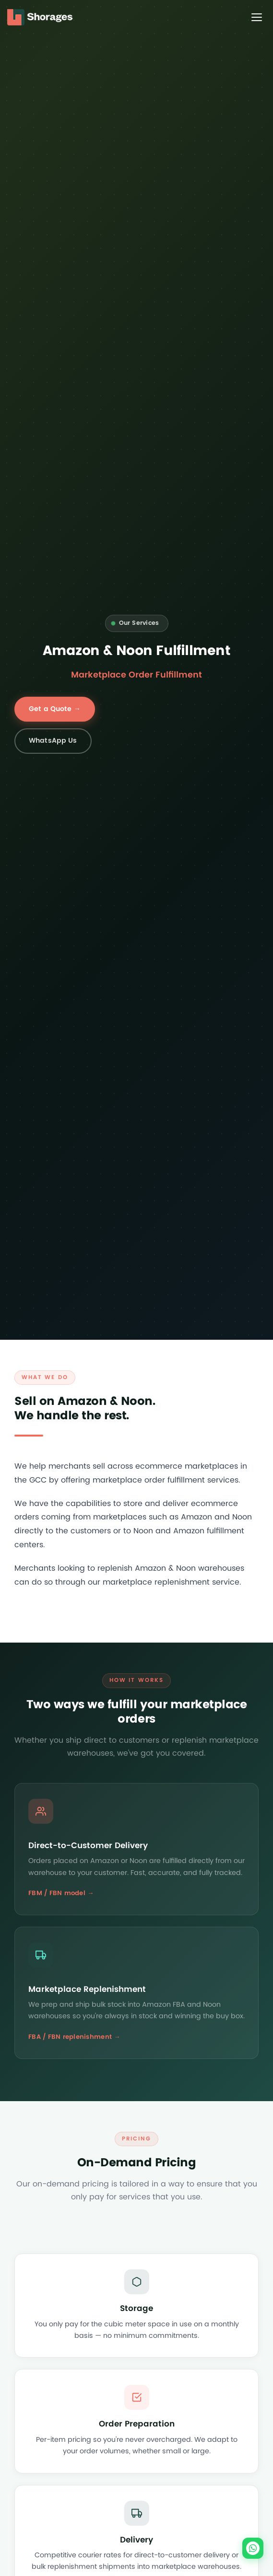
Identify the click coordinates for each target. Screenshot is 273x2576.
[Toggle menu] (257, 17)
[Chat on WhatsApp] (252, 2548)
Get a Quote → (55, 708)
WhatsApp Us (53, 740)
